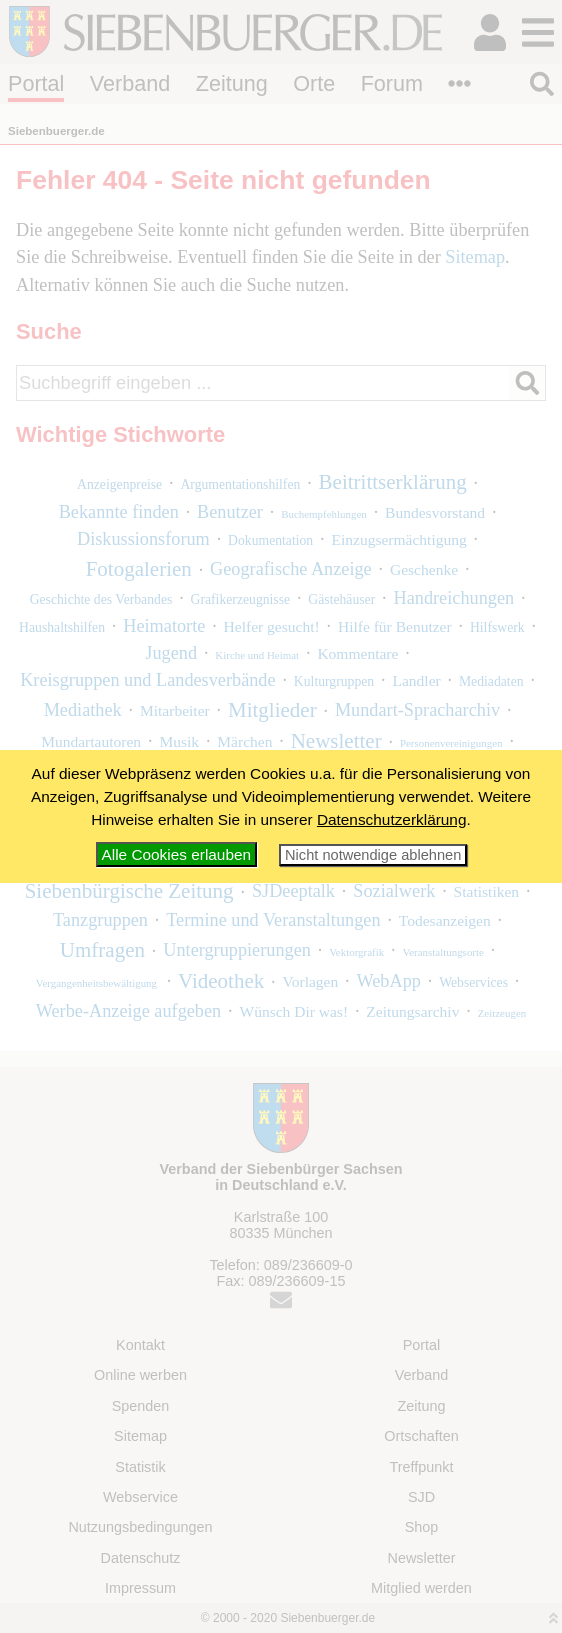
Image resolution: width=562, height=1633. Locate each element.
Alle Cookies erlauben (176, 854)
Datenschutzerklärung (392, 819)
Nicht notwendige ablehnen (373, 855)
